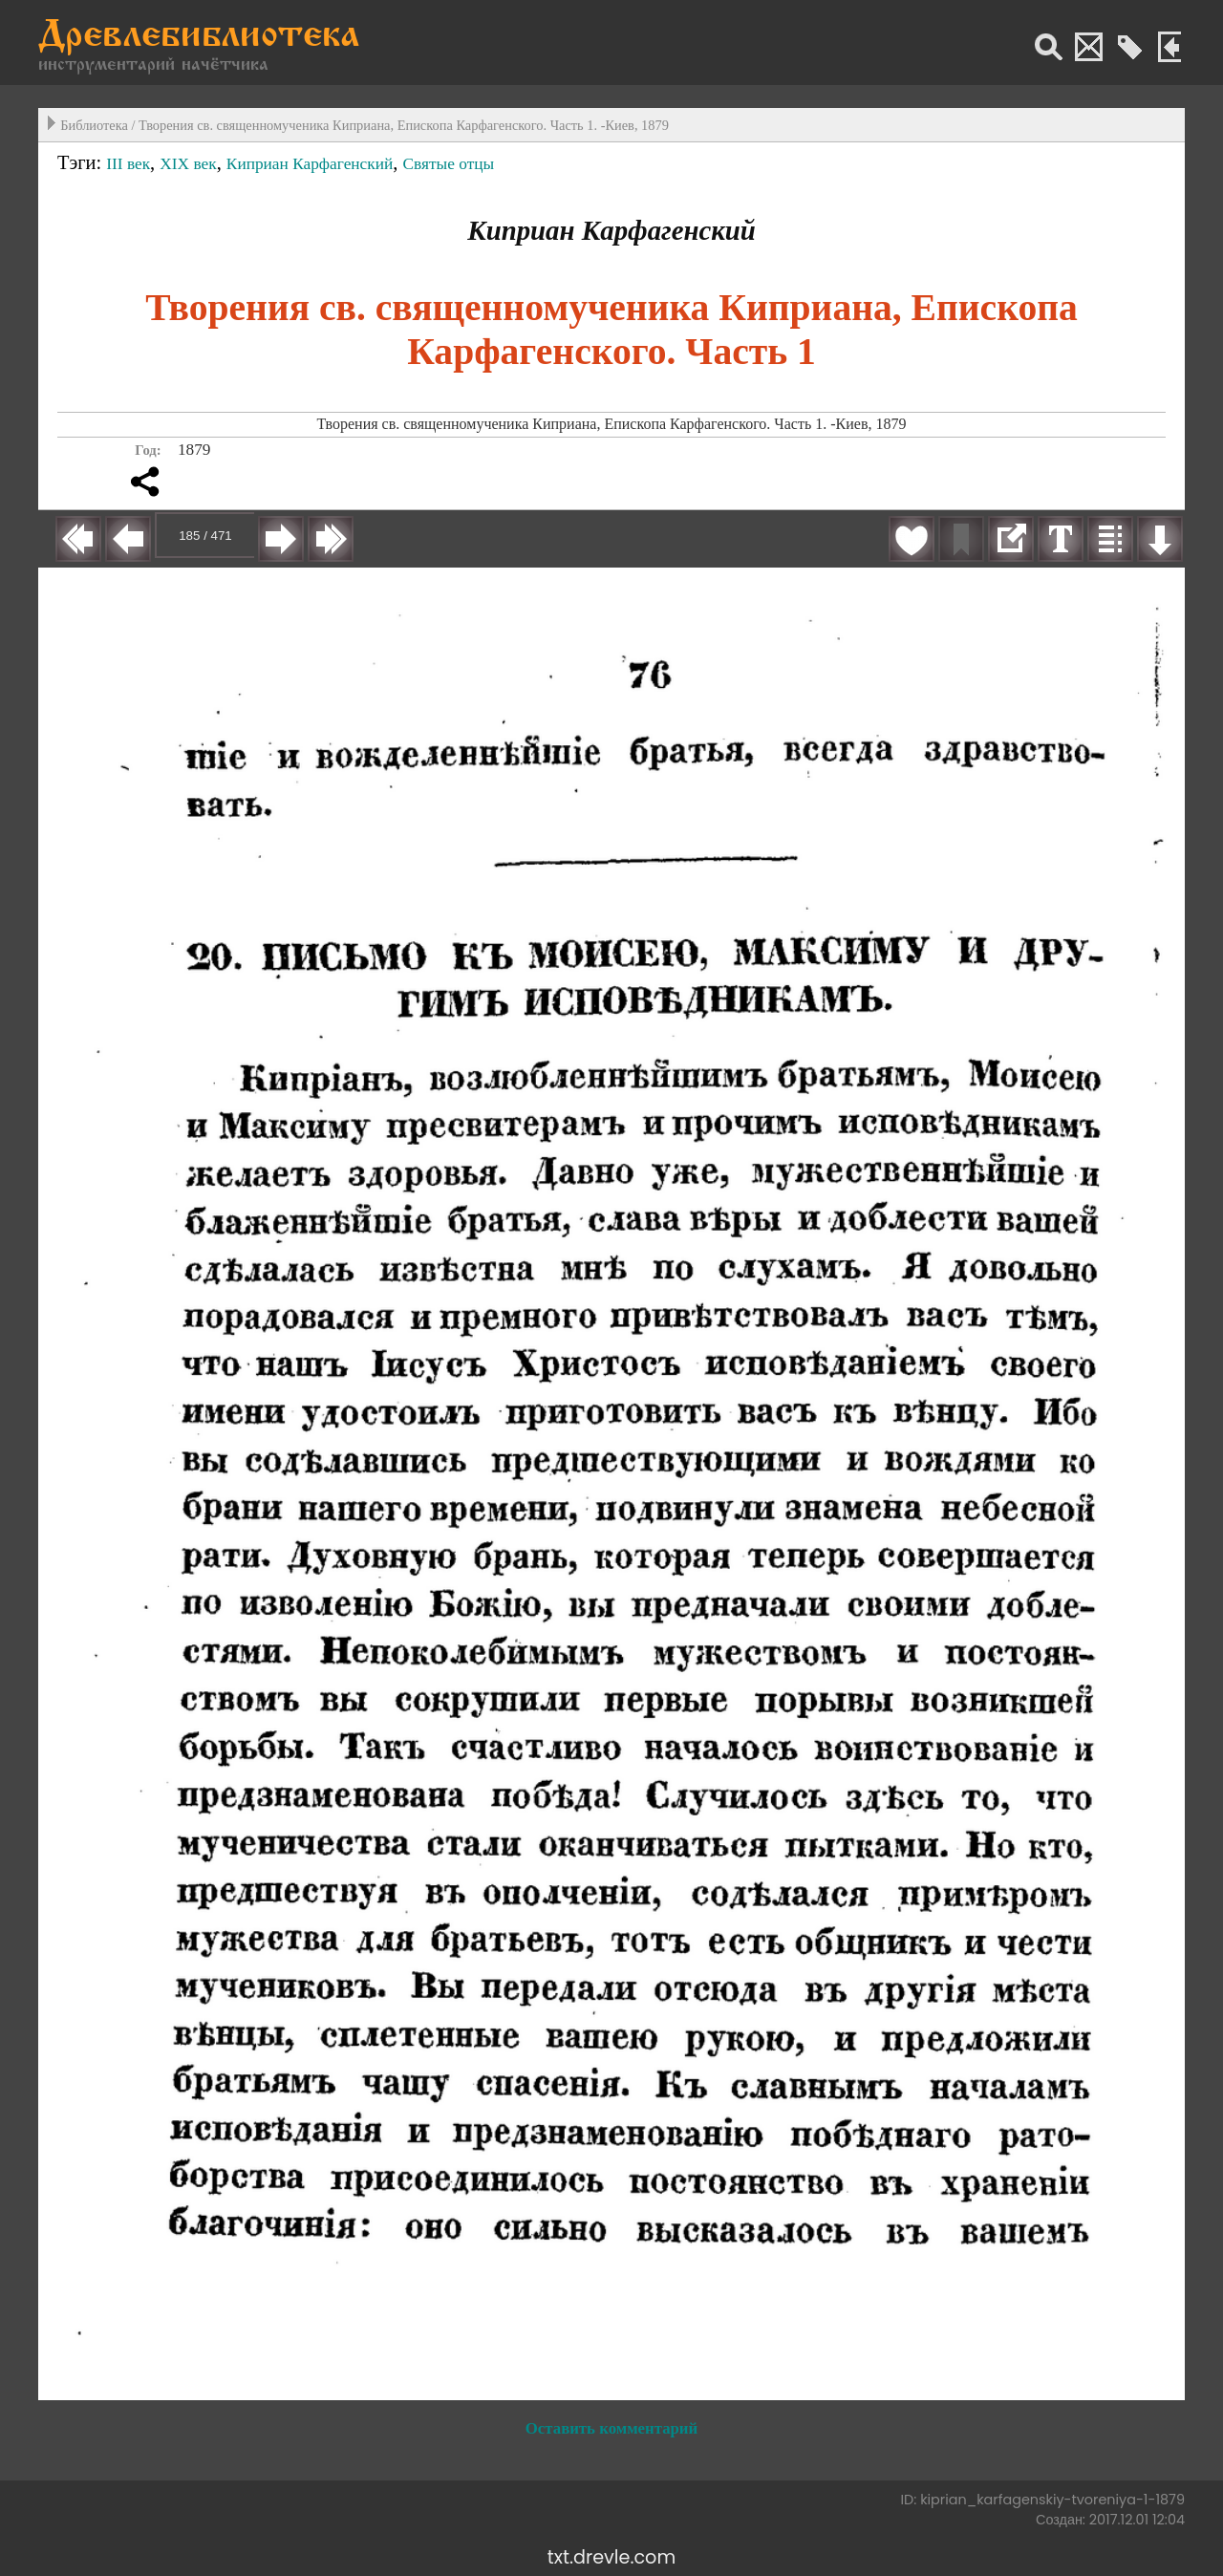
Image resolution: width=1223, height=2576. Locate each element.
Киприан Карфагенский (309, 164)
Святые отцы (448, 164)
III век (128, 164)
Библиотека (94, 125)
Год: (148, 450)
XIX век (188, 164)
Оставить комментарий (611, 2428)
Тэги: (81, 162)
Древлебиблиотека (198, 37)
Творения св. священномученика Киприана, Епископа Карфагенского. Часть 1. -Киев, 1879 (404, 125)
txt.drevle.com (611, 2557)
